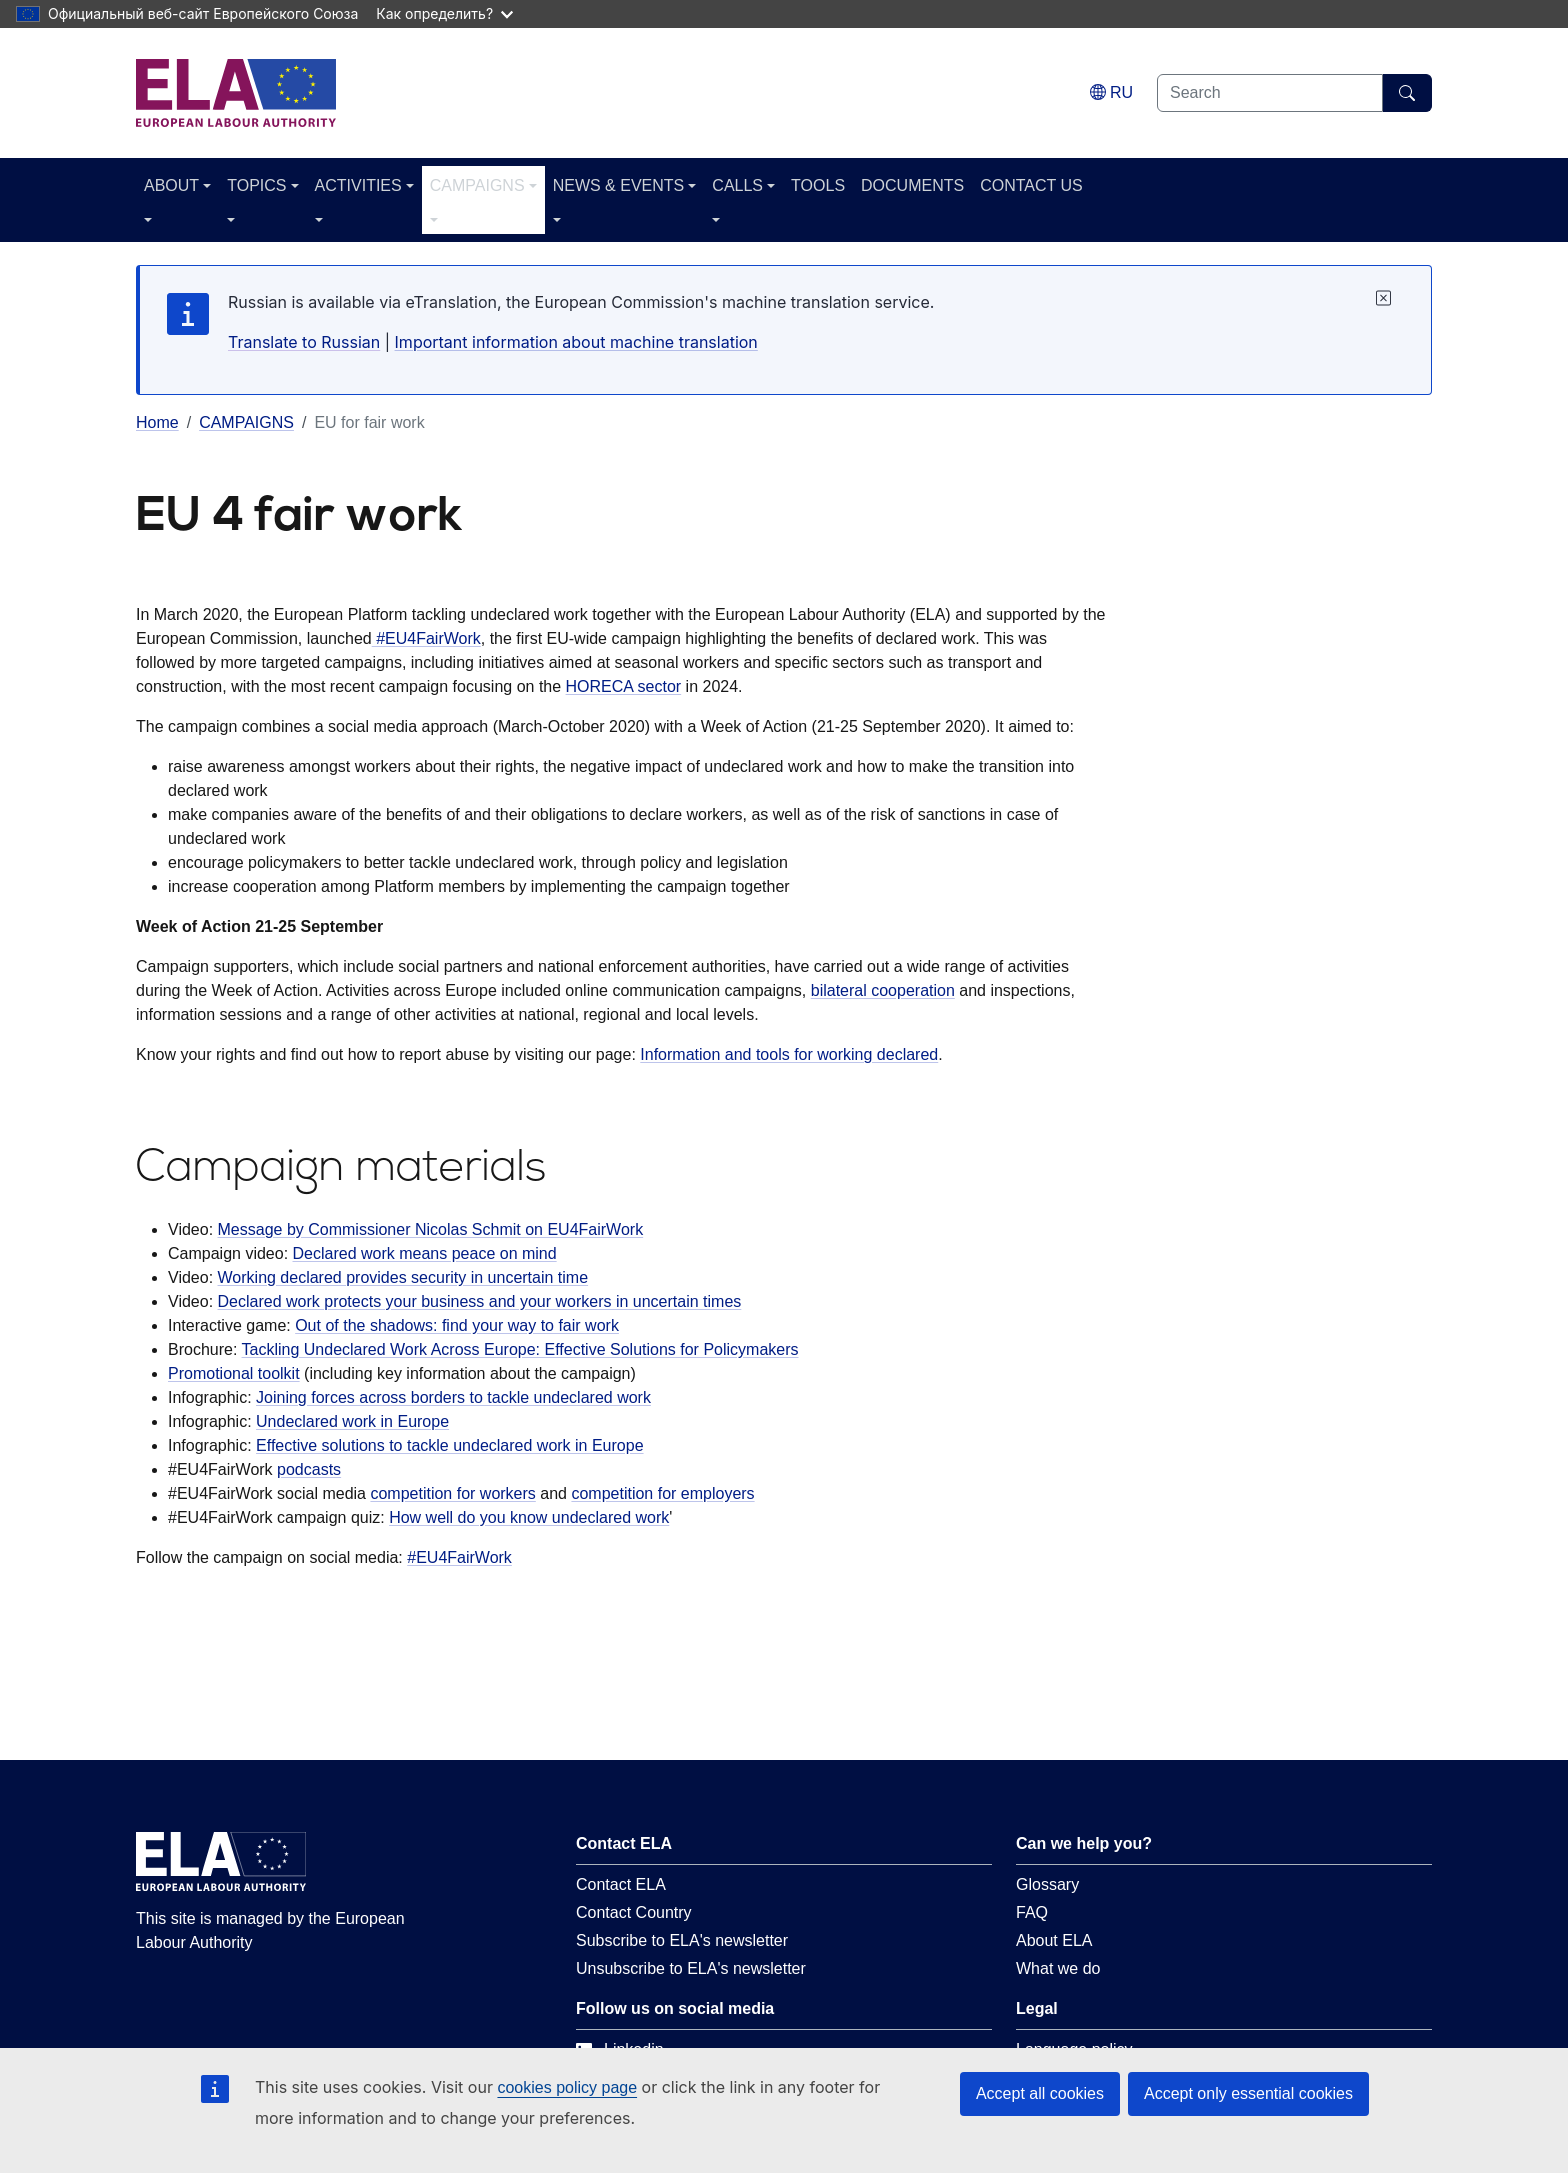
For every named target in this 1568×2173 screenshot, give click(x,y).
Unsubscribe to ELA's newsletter (691, 1968)
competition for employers (662, 1493)
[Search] (1407, 93)
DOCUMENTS (912, 185)
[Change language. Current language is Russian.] (1111, 92)
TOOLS (818, 185)
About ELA (1054, 1940)
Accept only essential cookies (1248, 2093)
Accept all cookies (1040, 2093)
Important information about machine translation (576, 342)
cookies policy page (567, 2087)
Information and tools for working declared (789, 1054)
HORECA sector (624, 686)
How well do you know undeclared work (529, 1517)
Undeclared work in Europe (352, 1421)
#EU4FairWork (426, 638)
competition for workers (452, 1493)
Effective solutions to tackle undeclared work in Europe (449, 1445)
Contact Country (634, 1912)
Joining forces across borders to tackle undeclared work (453, 1397)
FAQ (1032, 1912)
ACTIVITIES (358, 185)
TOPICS (256, 185)
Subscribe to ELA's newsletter (682, 1940)
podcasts (309, 1469)
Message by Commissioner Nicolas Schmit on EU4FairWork (431, 1229)
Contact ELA (621, 1884)
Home (157, 422)
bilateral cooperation (883, 990)
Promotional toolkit (234, 1373)
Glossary (1047, 1884)
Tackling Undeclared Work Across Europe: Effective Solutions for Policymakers (520, 1349)
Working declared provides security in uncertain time (403, 1277)
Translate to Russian (304, 342)
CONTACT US (1031, 185)
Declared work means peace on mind (425, 1253)
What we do (1058, 1968)
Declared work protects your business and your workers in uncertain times (480, 1301)
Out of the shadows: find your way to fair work (457, 1325)
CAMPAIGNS (477, 185)
